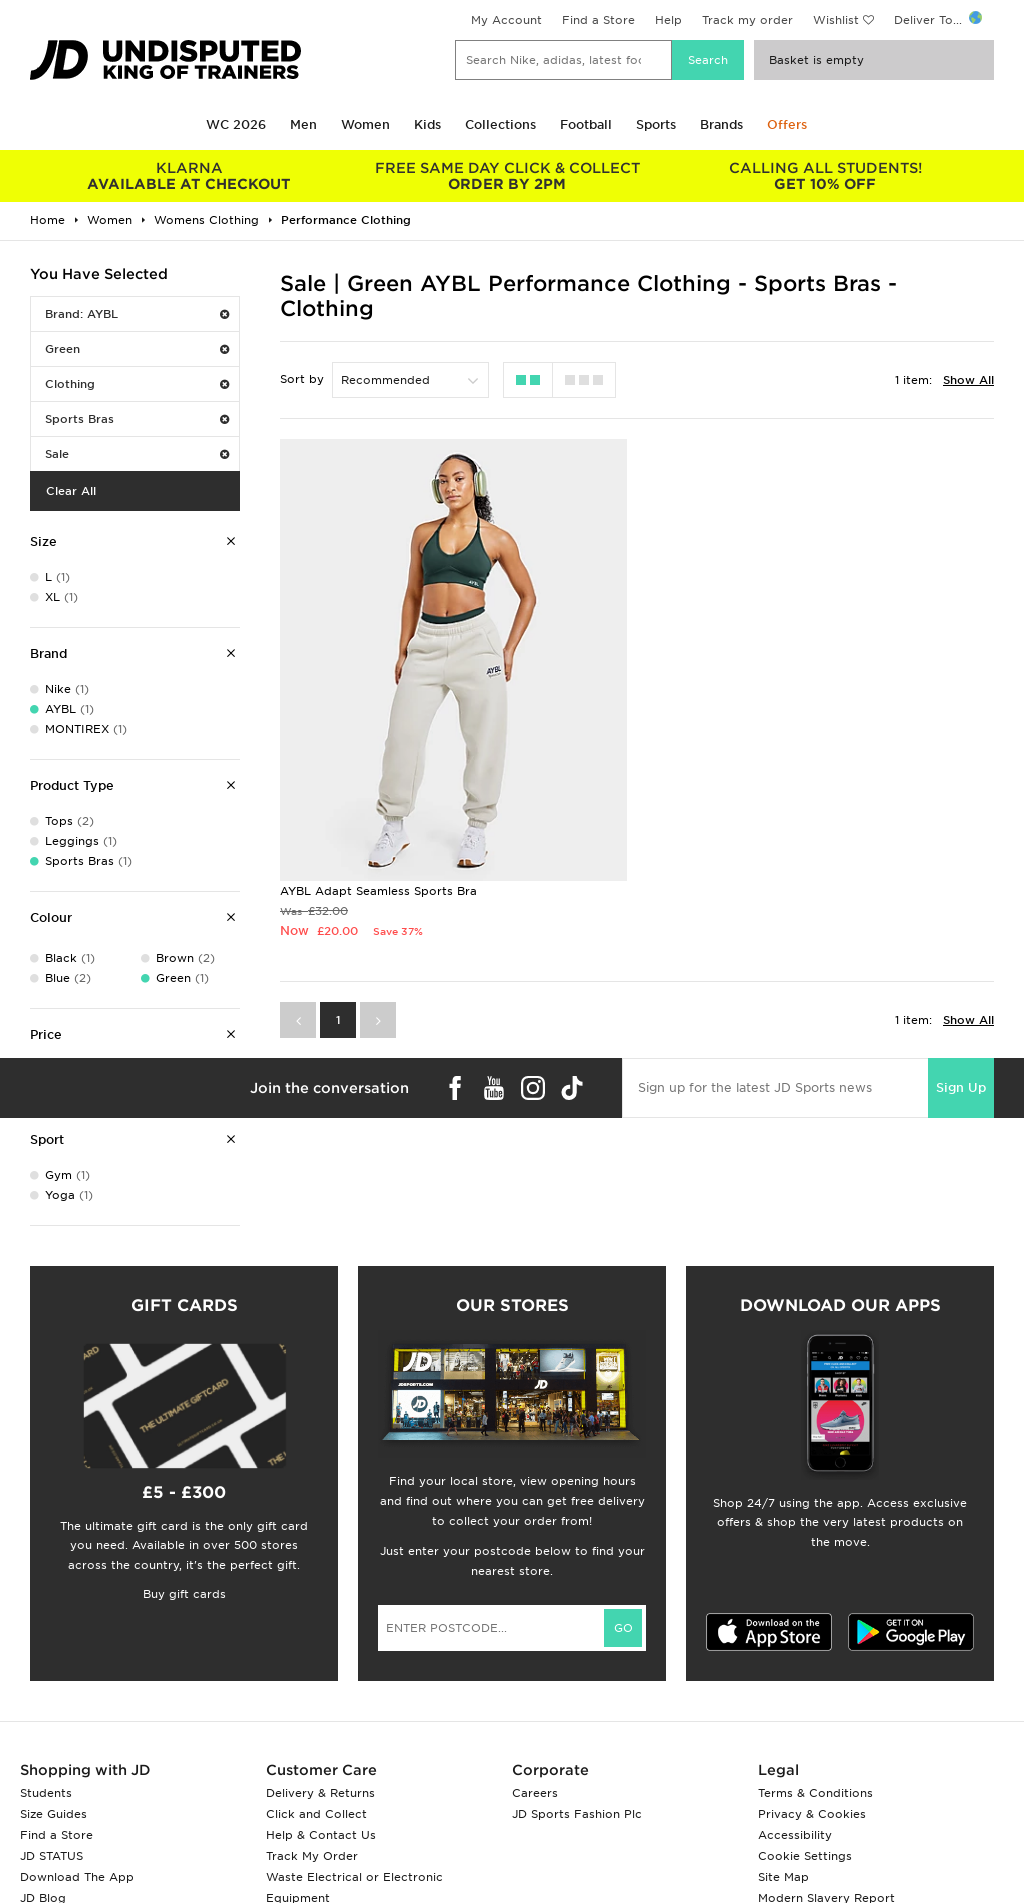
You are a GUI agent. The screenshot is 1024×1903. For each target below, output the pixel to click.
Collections (500, 124)
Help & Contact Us (321, 1835)
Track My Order (312, 1856)
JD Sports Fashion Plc (577, 1814)
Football (586, 124)
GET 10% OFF (825, 176)
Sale (137, 454)
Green (137, 349)
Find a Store (598, 20)
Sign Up (961, 1087)
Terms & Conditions (815, 1793)
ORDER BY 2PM (507, 176)
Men (303, 124)
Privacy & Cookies (812, 1814)
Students (46, 1793)
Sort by (302, 379)
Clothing (137, 384)
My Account (506, 20)
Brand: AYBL (137, 314)
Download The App (77, 1877)
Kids (427, 124)
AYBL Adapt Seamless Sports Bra (378, 891)
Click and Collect (316, 1814)
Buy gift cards (184, 1594)
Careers (535, 1793)
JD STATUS (51, 1856)
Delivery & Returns (320, 1793)
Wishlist (836, 20)
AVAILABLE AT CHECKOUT (189, 176)
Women (365, 124)
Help (668, 20)
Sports (656, 124)
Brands (721, 124)
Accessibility (795, 1835)
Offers (787, 124)
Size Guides (53, 1814)
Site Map (783, 1877)
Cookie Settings (805, 1856)
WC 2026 (236, 124)
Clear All (71, 491)
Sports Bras (137, 419)
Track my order (747, 20)
